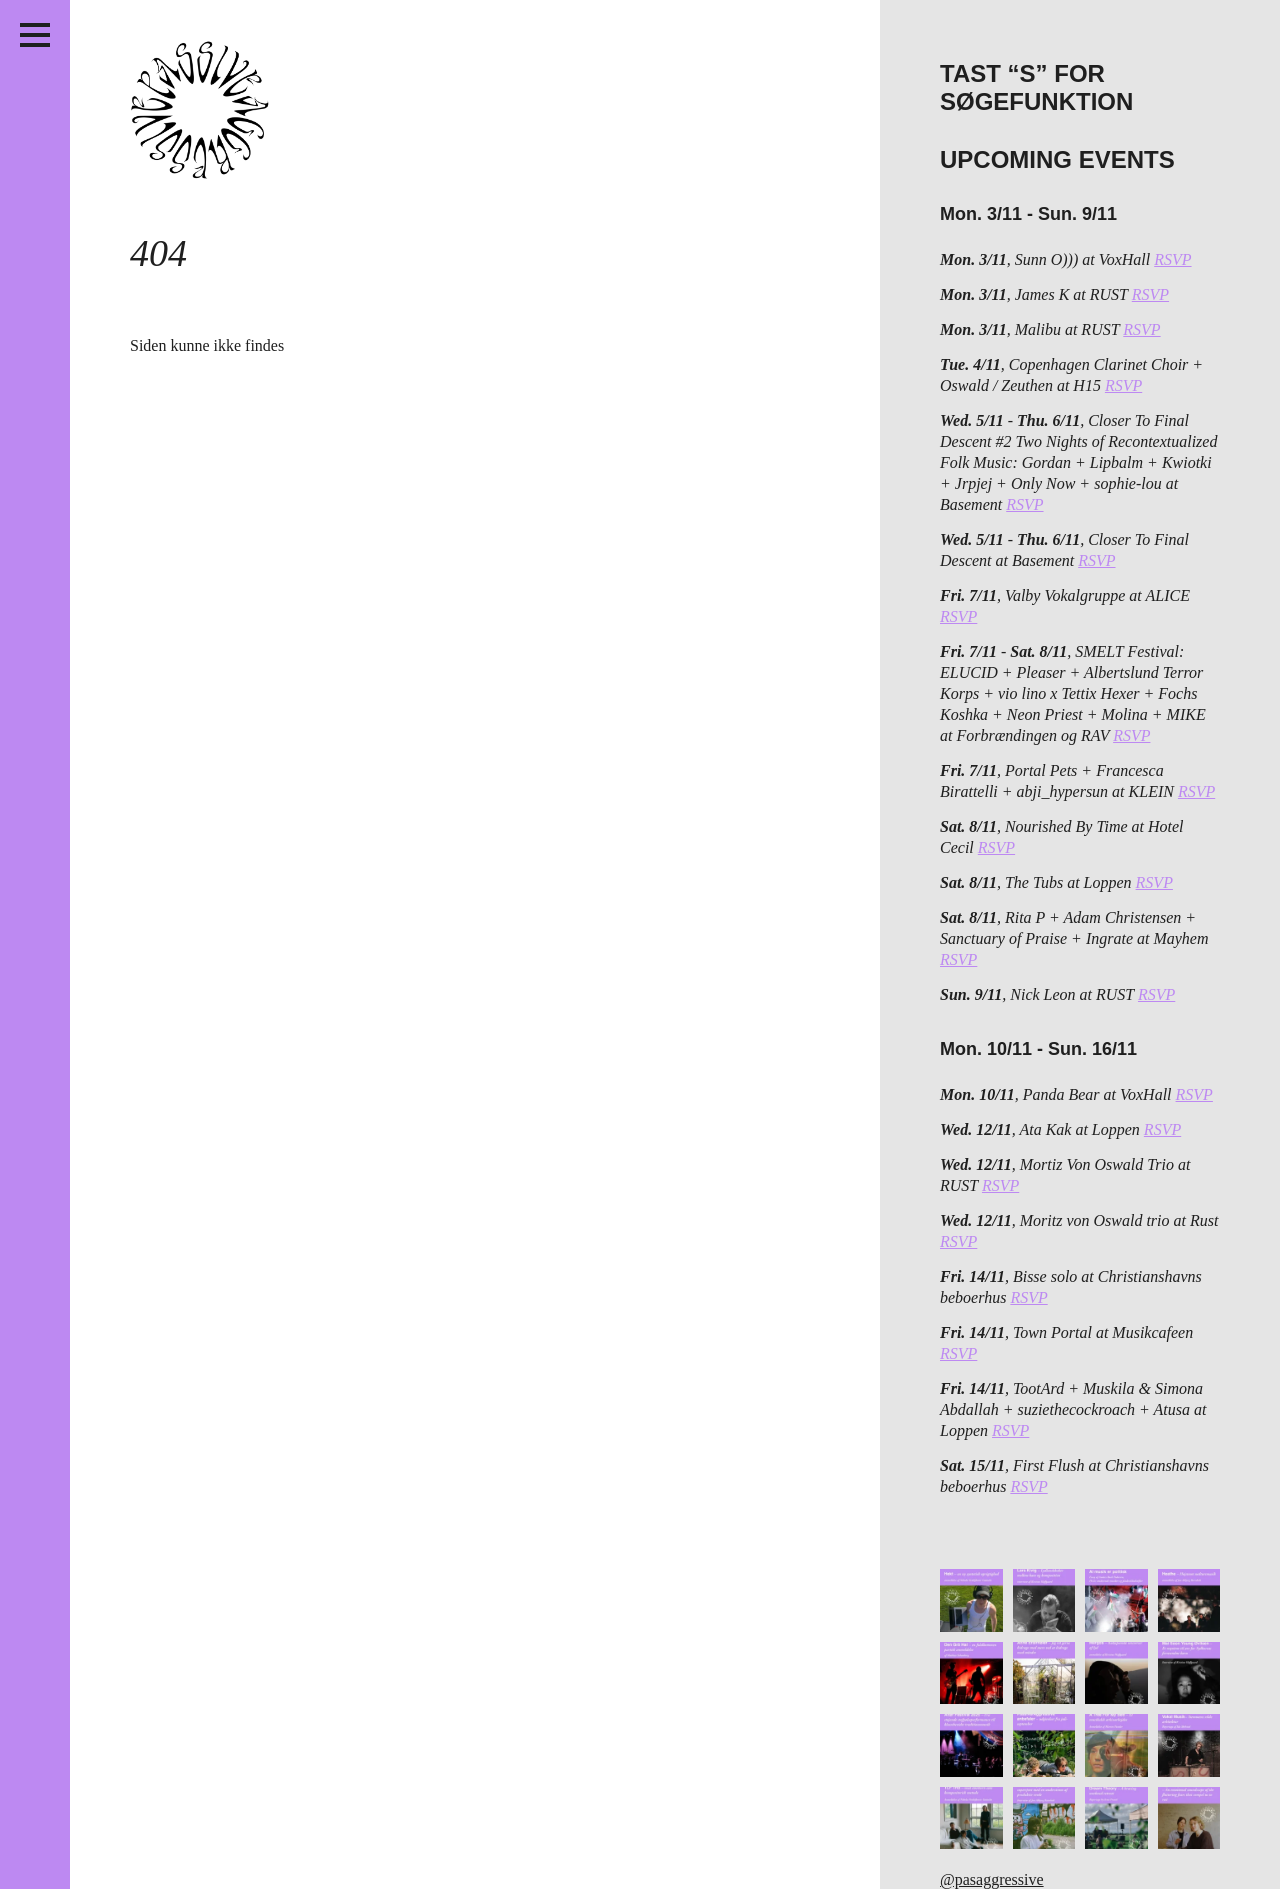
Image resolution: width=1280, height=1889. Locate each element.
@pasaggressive (992, 1879)
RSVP (1172, 259)
